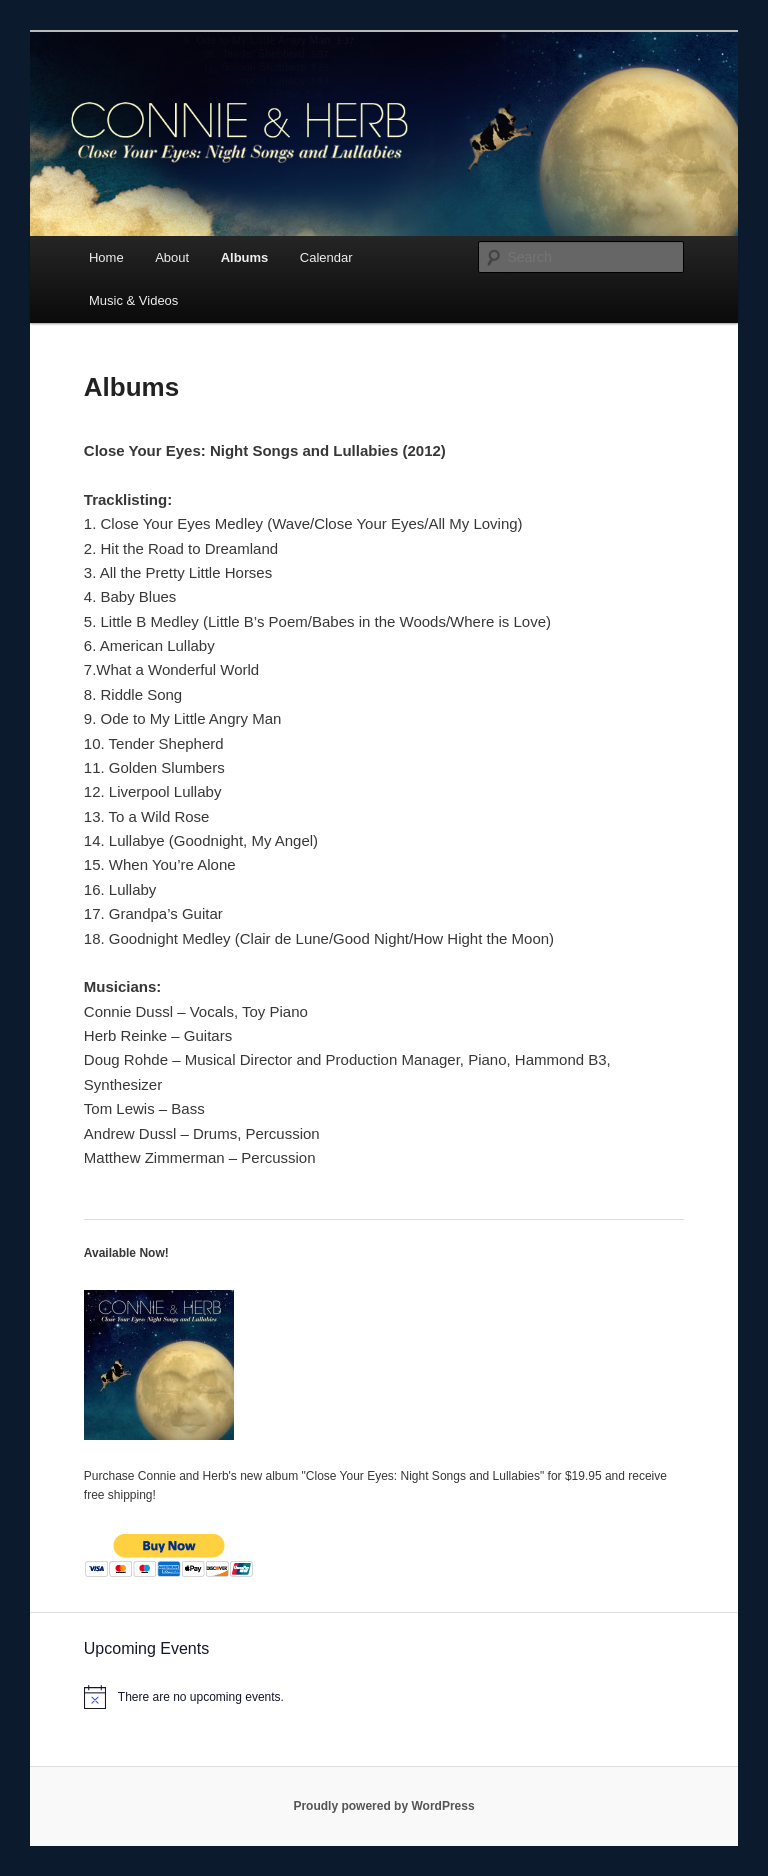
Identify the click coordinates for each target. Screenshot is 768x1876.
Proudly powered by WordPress (383, 1806)
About (172, 257)
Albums (245, 257)
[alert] (384, 1697)
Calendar (326, 257)
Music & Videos (133, 300)
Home (106, 257)
